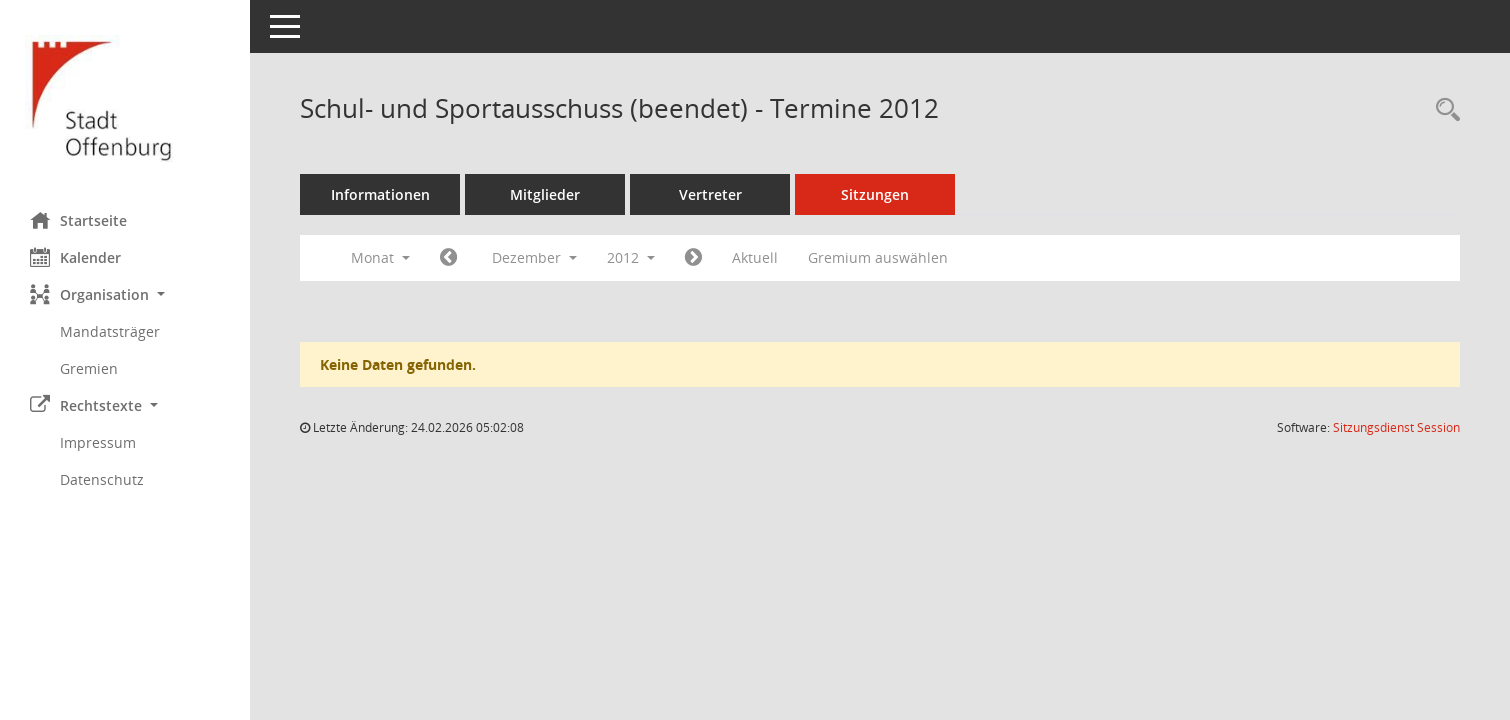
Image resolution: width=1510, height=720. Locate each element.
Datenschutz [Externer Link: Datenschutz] (102, 479)
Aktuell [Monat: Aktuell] (755, 257)
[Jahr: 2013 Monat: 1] (693, 258)
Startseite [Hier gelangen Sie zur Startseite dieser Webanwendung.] (78, 220)
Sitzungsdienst (1396, 427)
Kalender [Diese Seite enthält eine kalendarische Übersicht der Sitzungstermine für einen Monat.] (75, 257)
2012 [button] (631, 257)
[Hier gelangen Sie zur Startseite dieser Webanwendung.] (125, 98)
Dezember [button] (534, 257)
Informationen (380, 194)
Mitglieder (545, 194)
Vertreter (710, 194)
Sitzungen (875, 194)
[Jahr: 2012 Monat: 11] (448, 258)
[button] (125, 294)
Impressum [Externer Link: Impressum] (98, 442)
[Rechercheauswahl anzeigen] (1443, 110)
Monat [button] (380, 257)
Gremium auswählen (878, 257)
